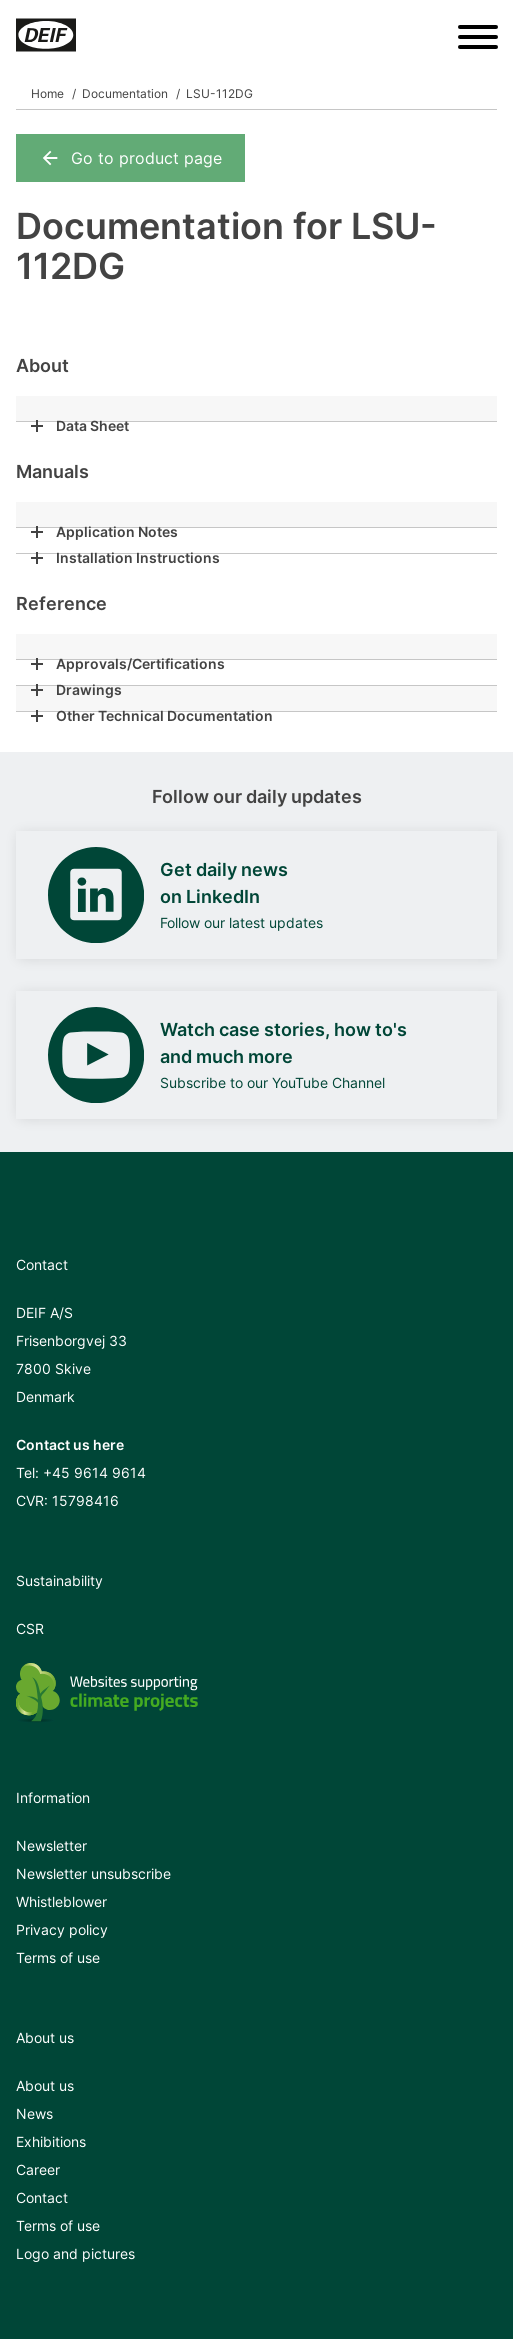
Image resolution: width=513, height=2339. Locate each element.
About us (45, 2085)
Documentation (125, 93)
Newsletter (51, 1845)
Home (47, 93)
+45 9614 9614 (94, 1472)
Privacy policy (62, 1929)
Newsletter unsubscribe (93, 1873)
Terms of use (58, 1957)
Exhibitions (51, 2141)
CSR (30, 1628)
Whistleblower (61, 1901)
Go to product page (130, 158)
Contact (42, 2197)
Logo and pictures (75, 2253)
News (34, 2113)
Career (38, 2169)
